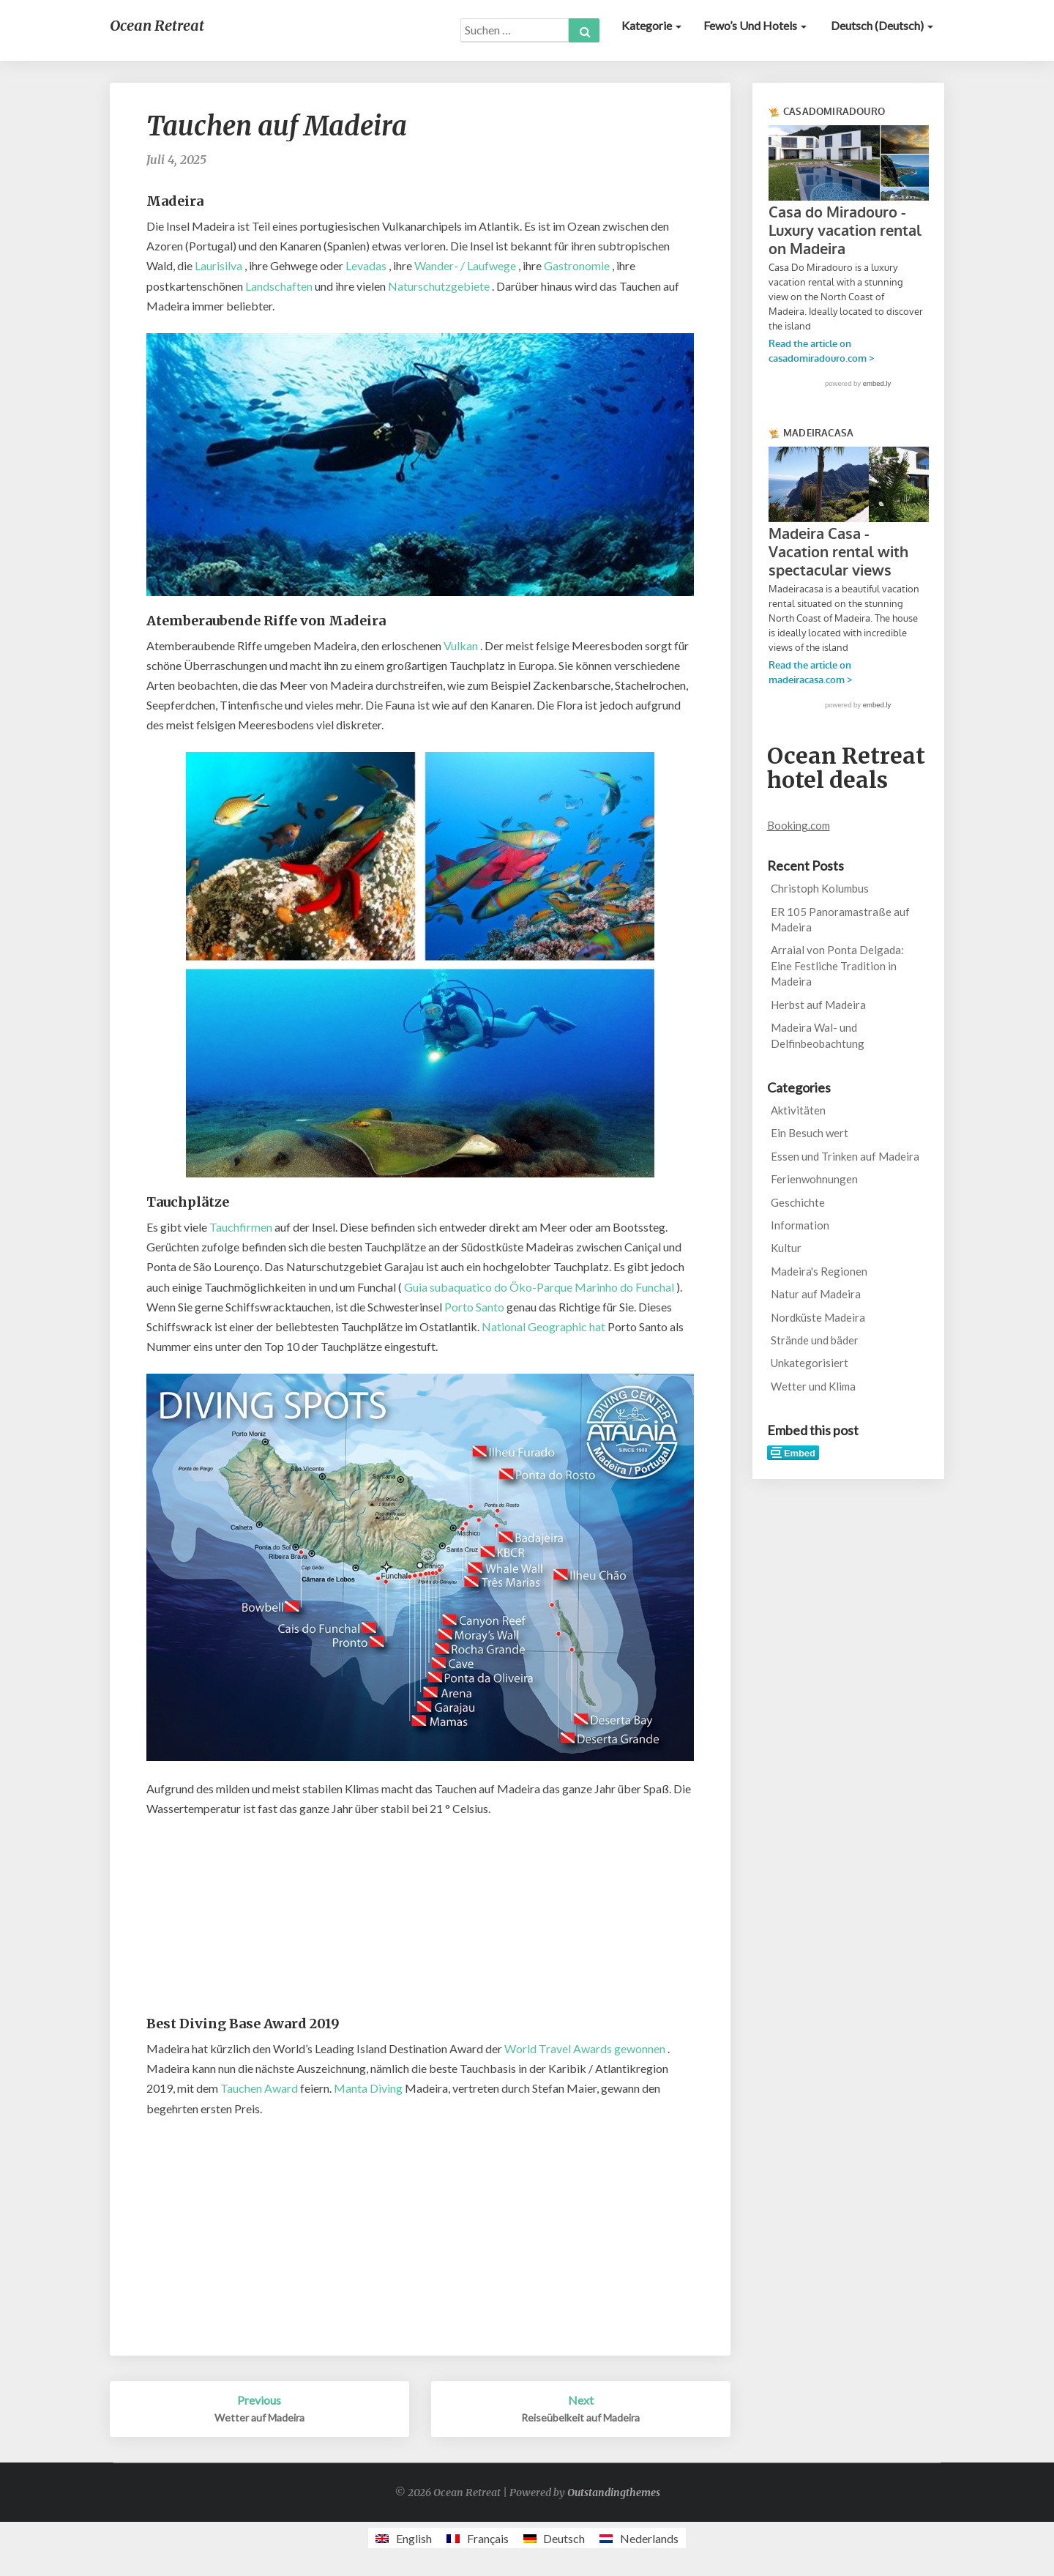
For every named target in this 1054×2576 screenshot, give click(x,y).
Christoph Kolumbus (820, 888)
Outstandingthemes (613, 2492)
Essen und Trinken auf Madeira (845, 1156)
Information (800, 1225)
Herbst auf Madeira (818, 1004)
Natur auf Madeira (816, 1293)
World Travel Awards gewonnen (584, 2048)
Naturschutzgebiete (439, 286)
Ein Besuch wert (809, 1132)
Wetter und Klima (813, 1386)
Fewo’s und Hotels (755, 25)
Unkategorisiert (809, 1362)
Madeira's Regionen (819, 1271)
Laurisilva (218, 265)
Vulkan (461, 645)
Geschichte (798, 1202)
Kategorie (651, 25)
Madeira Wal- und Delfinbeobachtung (817, 1035)
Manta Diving (368, 2088)
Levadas (365, 265)
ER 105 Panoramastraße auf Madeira (840, 919)
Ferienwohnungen (814, 1178)
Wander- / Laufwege (465, 265)
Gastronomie (577, 265)
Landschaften (279, 286)
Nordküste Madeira (818, 1317)
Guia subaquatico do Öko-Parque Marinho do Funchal (539, 1287)
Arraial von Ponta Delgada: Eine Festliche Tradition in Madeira (837, 965)
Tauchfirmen (240, 1227)
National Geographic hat (543, 1326)
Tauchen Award (259, 2088)
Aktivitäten (798, 1110)
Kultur (786, 1247)
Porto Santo (474, 1307)
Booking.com (798, 825)
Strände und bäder (815, 1340)
